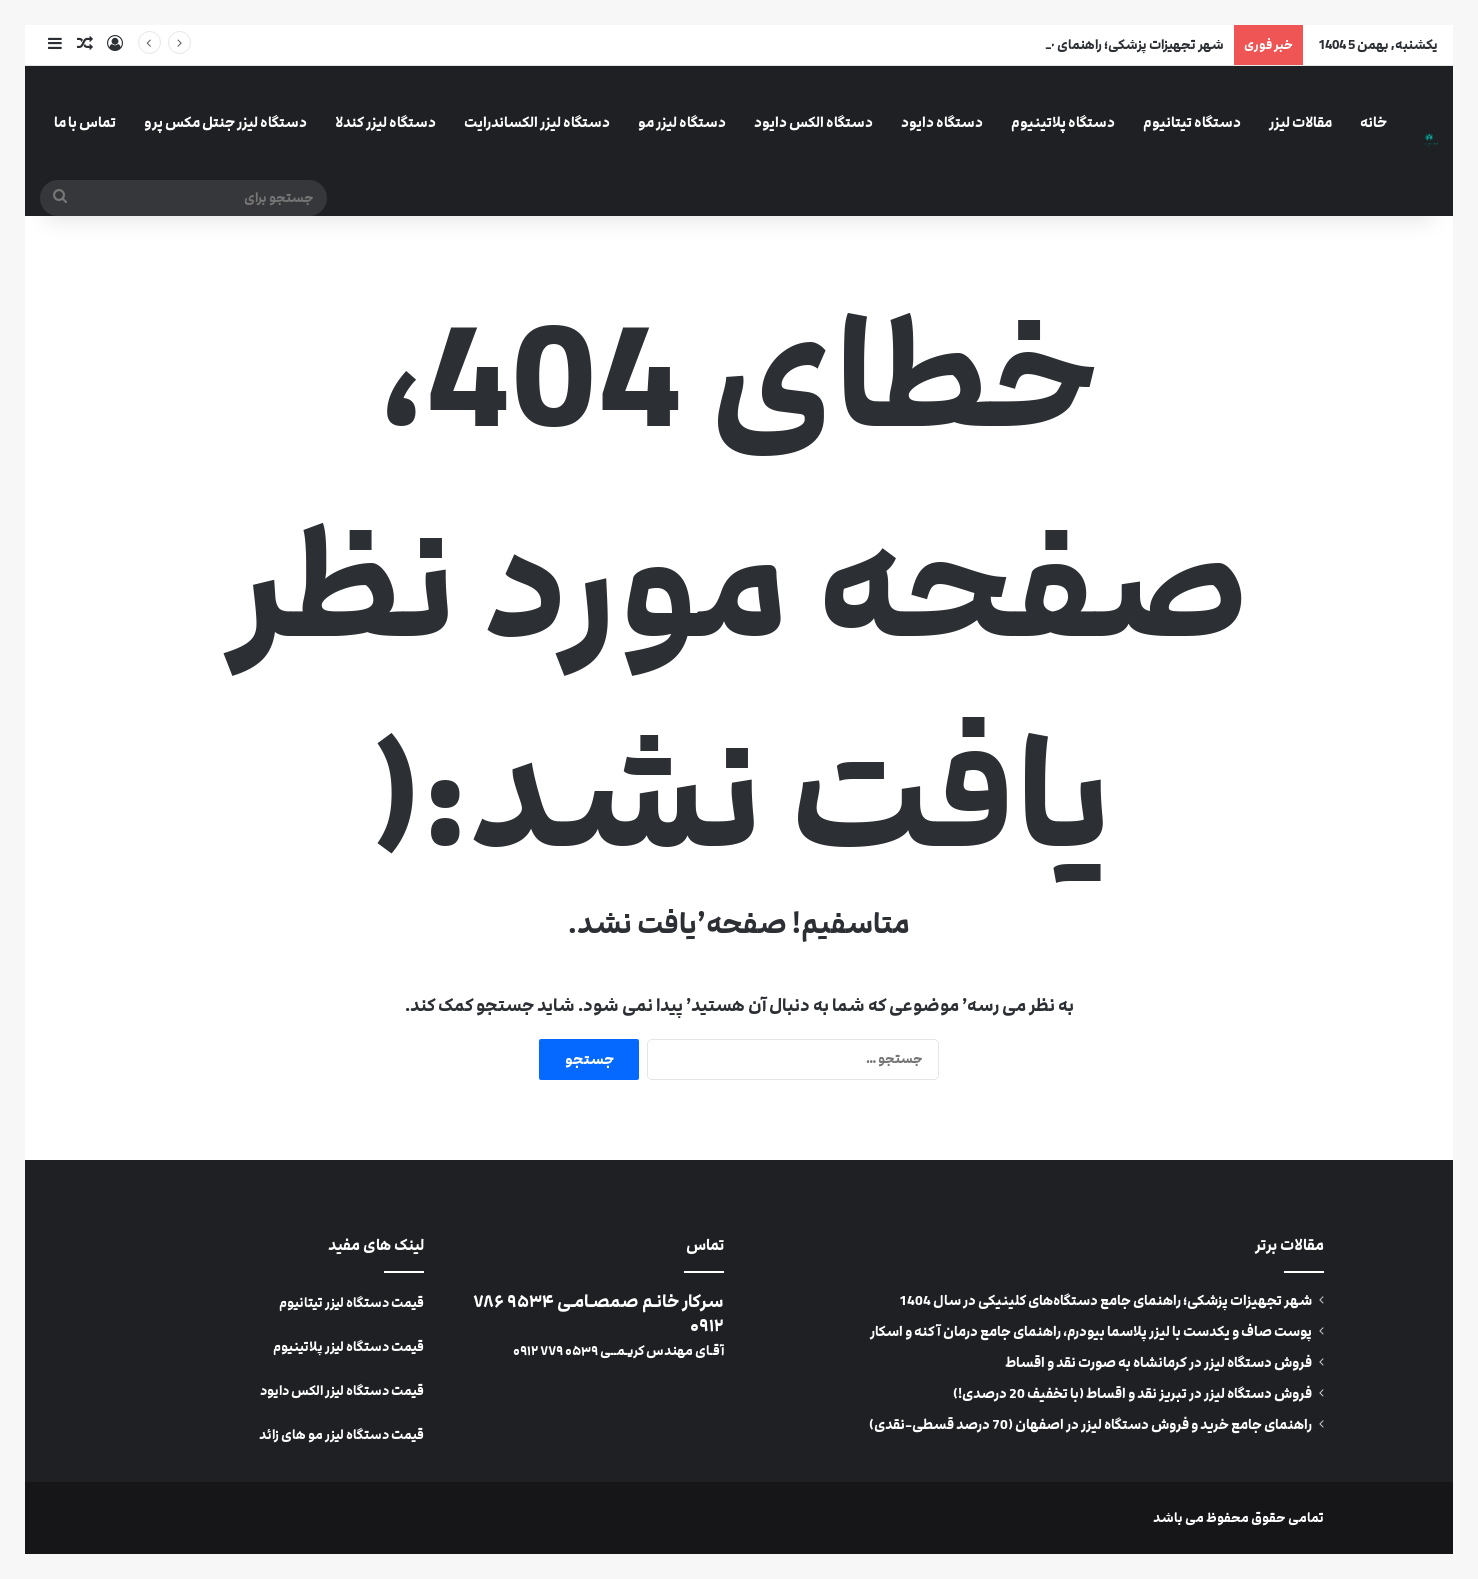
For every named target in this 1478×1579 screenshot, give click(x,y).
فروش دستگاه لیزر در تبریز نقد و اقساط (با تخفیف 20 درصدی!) (1132, 1394)
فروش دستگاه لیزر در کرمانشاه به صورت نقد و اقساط (1158, 1363)
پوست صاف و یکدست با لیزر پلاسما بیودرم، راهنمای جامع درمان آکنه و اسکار (1091, 1332)
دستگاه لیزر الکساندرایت (537, 122)
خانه (1373, 122)
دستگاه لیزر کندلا (385, 122)
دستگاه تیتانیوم (1192, 122)
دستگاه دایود (942, 122)
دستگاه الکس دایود (813, 122)
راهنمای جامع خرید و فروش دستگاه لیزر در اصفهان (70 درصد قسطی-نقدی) (1090, 1425)
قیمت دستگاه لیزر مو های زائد (341, 1435)
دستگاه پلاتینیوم (1063, 122)
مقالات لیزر (1300, 122)
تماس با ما (85, 122)
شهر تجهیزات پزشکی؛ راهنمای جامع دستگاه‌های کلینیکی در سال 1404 (1105, 1301)
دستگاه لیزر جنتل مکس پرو (225, 122)
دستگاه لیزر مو (682, 122)
